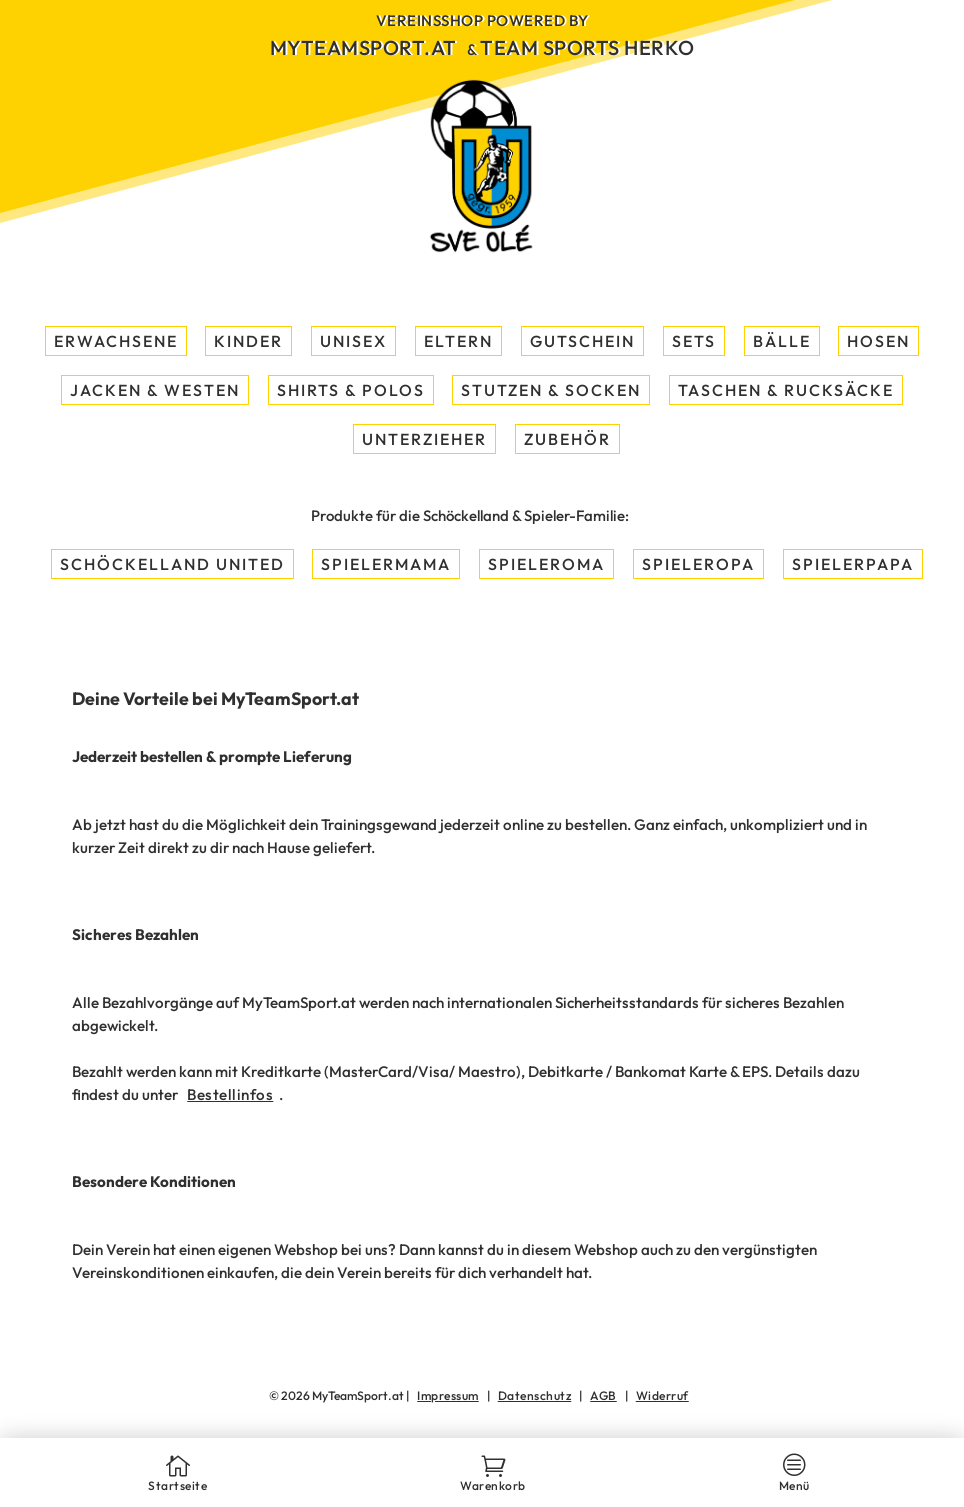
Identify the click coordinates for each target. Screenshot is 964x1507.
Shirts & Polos (351, 390)
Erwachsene (116, 341)
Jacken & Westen (155, 390)
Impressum (448, 1395)
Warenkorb (493, 1478)
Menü (794, 1478)
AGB (603, 1395)
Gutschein (582, 341)
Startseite (177, 1478)
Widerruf (662, 1395)
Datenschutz (535, 1395)
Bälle (782, 341)
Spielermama (386, 564)
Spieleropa (698, 564)
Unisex (353, 341)
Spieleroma (546, 564)
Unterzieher (424, 439)
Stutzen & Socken (551, 390)
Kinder (248, 341)
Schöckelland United (172, 564)
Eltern (458, 341)
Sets (694, 341)
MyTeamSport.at (363, 47)
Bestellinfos (230, 1094)
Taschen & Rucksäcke (786, 390)
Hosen (878, 341)
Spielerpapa (853, 564)
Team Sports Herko (587, 47)
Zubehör (567, 439)
